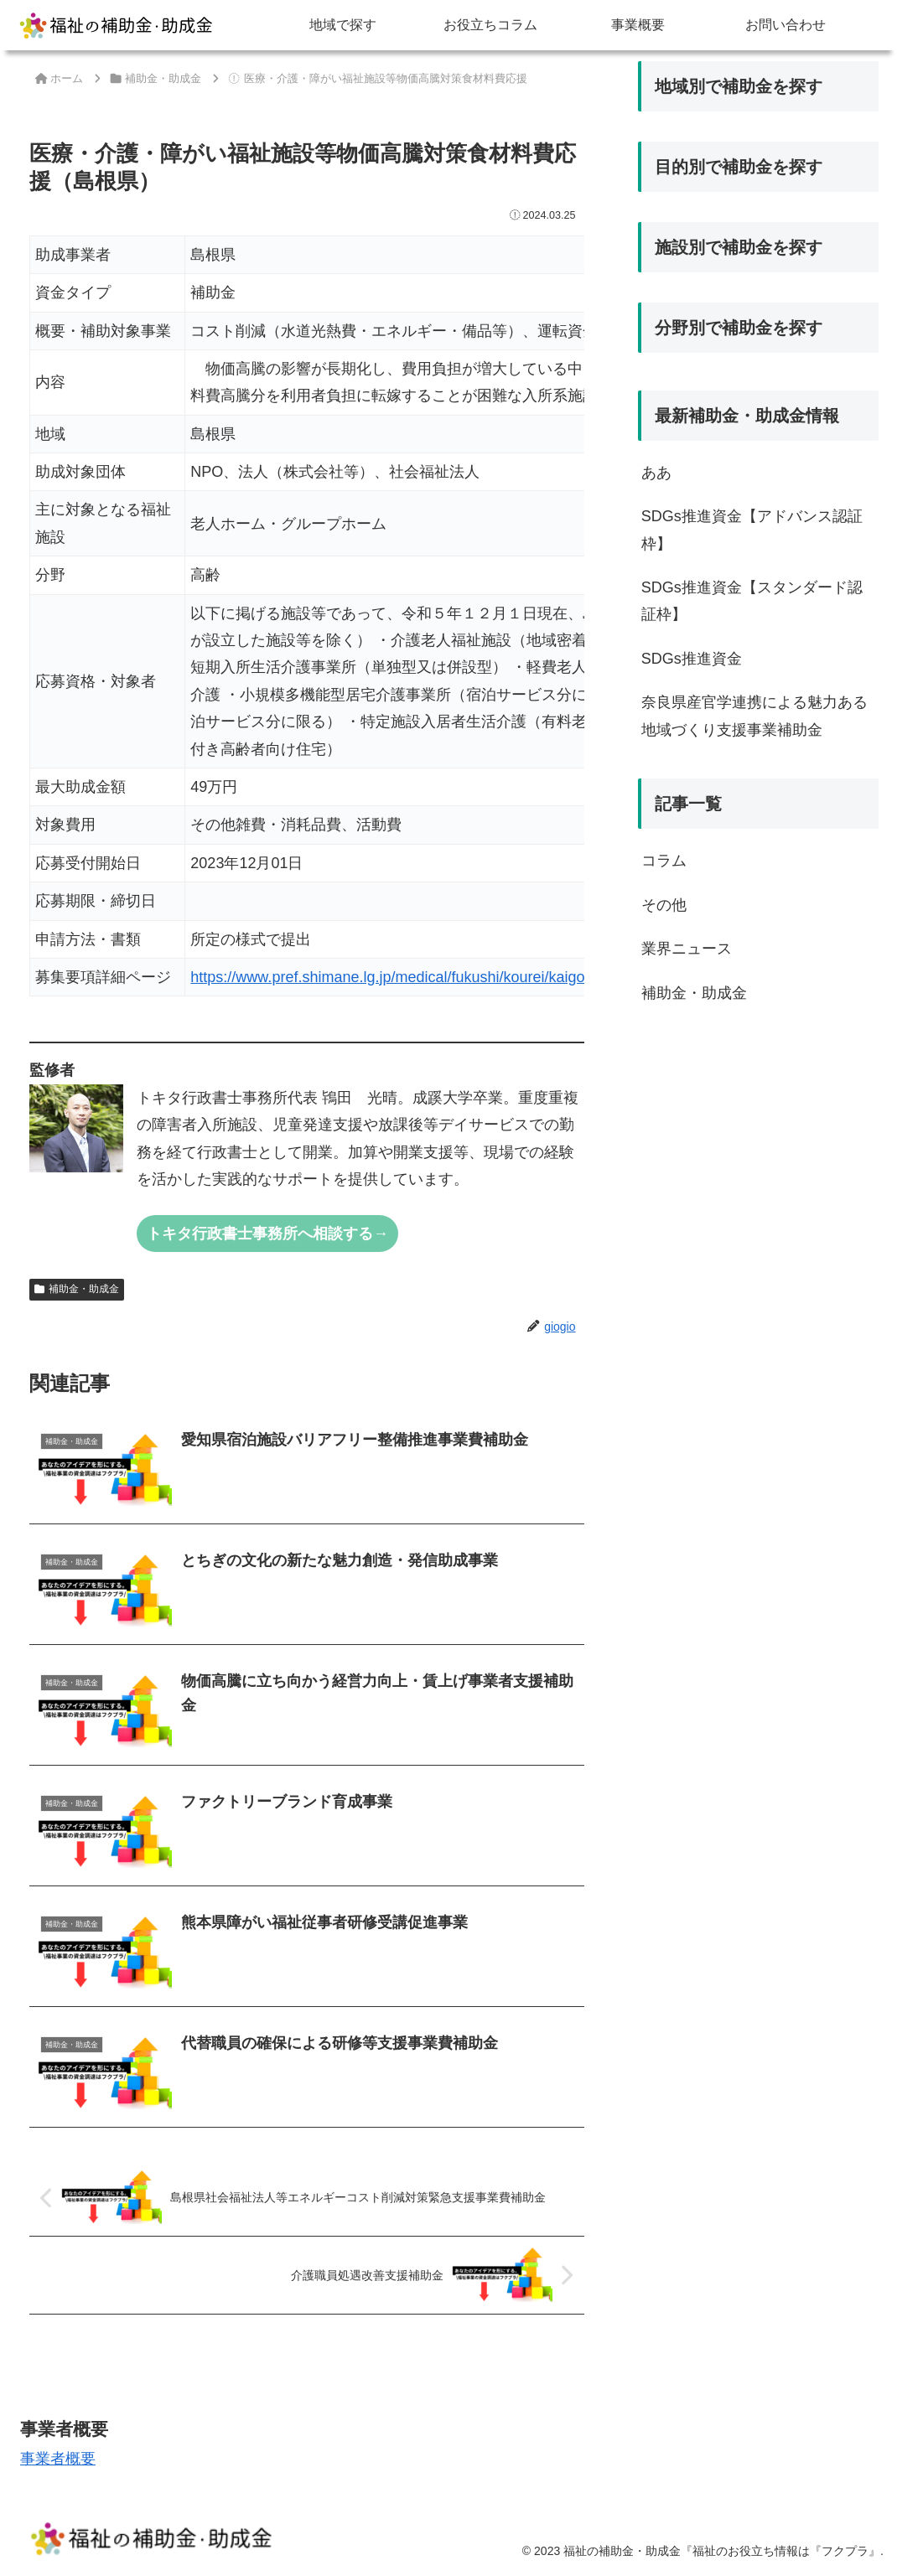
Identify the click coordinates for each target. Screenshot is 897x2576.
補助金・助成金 (76, 1289)
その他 (664, 905)
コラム (664, 860)
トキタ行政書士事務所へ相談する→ (267, 1233)
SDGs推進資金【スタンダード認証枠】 (752, 601)
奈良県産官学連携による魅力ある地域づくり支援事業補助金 (754, 715)
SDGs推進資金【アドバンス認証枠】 (752, 529)
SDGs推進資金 (691, 658)
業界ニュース (686, 948)
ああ (656, 472)
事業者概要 (58, 2458)
